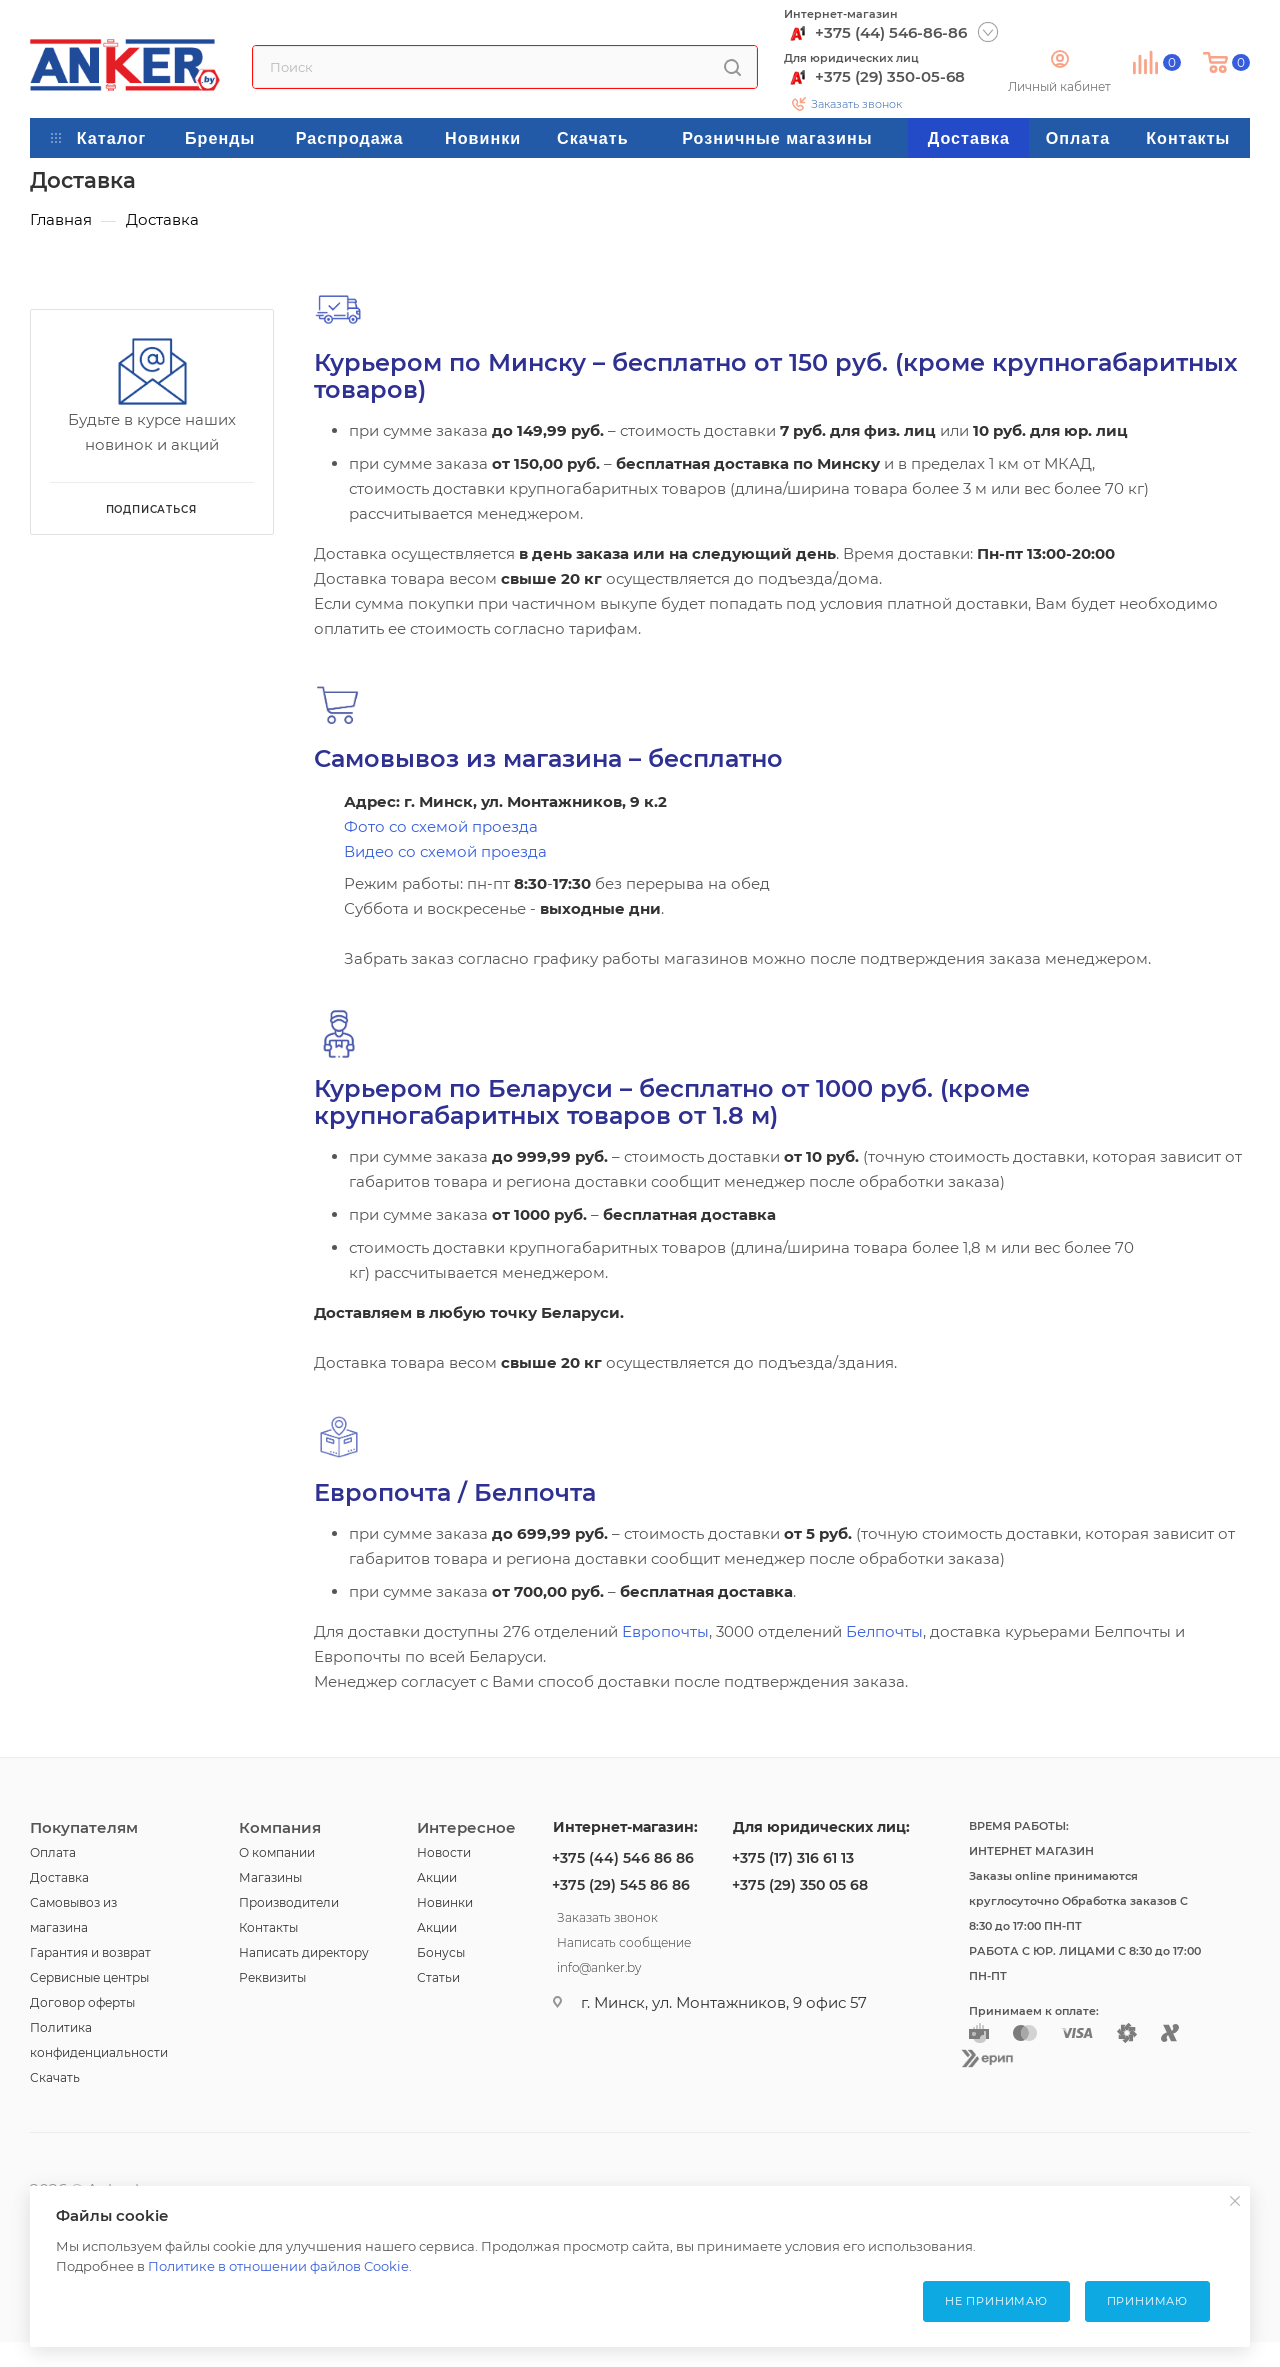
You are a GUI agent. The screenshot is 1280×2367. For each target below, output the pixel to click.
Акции (437, 1877)
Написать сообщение (624, 1940)
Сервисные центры (89, 1977)
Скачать (55, 2077)
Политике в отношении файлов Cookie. (280, 2266)
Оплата (53, 1852)
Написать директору (304, 1952)
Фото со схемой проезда (441, 826)
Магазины (270, 1877)
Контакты (268, 1927)
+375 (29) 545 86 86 (621, 1885)
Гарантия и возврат (90, 1952)
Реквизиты (272, 1977)
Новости (444, 1852)
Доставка (59, 1877)
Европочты (665, 1631)
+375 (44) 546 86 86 (623, 1858)
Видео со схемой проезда (445, 851)
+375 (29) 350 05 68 (800, 1885)
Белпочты (884, 1631)
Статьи (438, 1977)
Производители (289, 1902)
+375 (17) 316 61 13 (793, 1858)
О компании (277, 1852)
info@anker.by (599, 1965)
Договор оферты (82, 2002)
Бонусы (441, 1952)
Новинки (445, 1902)
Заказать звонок (856, 104)
